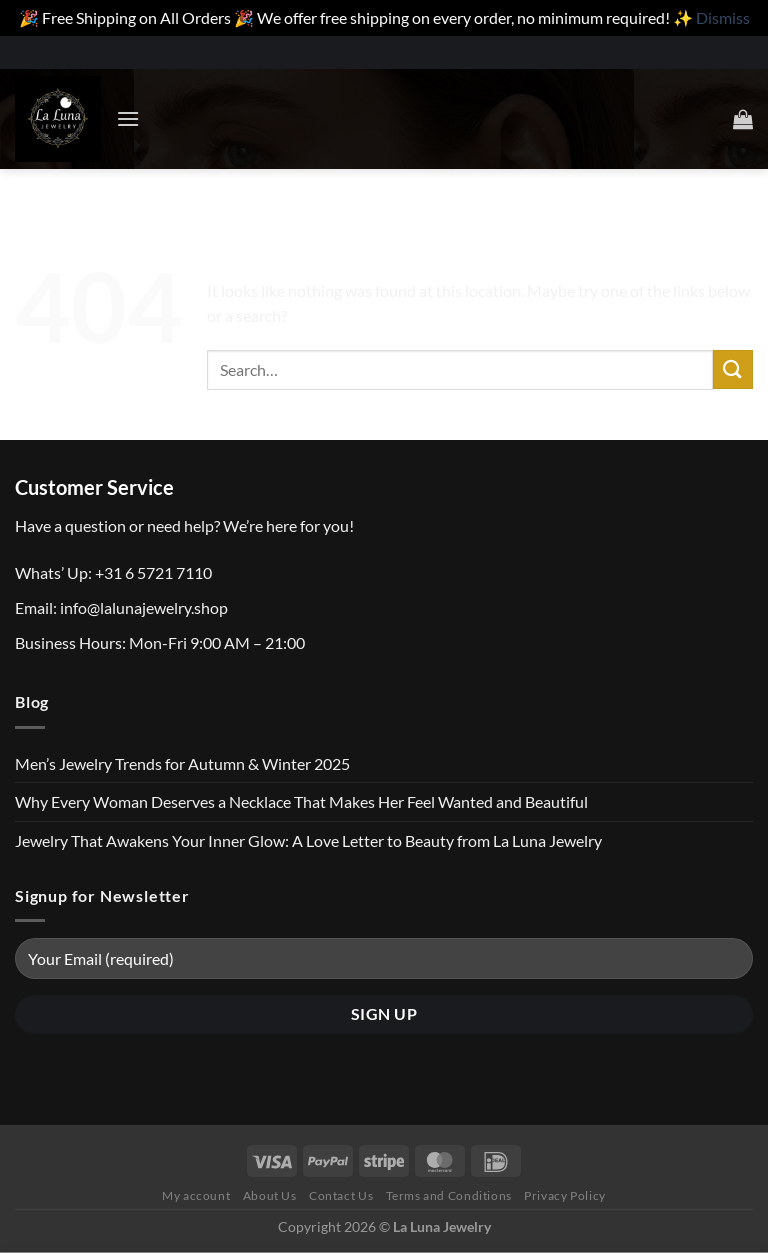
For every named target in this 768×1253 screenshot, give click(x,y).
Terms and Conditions (449, 1195)
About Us (270, 1195)
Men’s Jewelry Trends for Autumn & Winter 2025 (182, 763)
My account (196, 1195)
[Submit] (733, 369)
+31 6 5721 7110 (153, 572)
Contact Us (341, 1195)
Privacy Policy (565, 1195)
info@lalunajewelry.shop (144, 607)
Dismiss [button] (723, 17)
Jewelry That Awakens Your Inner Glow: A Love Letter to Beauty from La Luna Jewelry (308, 840)
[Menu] (128, 118)
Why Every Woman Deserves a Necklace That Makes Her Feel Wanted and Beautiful (301, 801)
